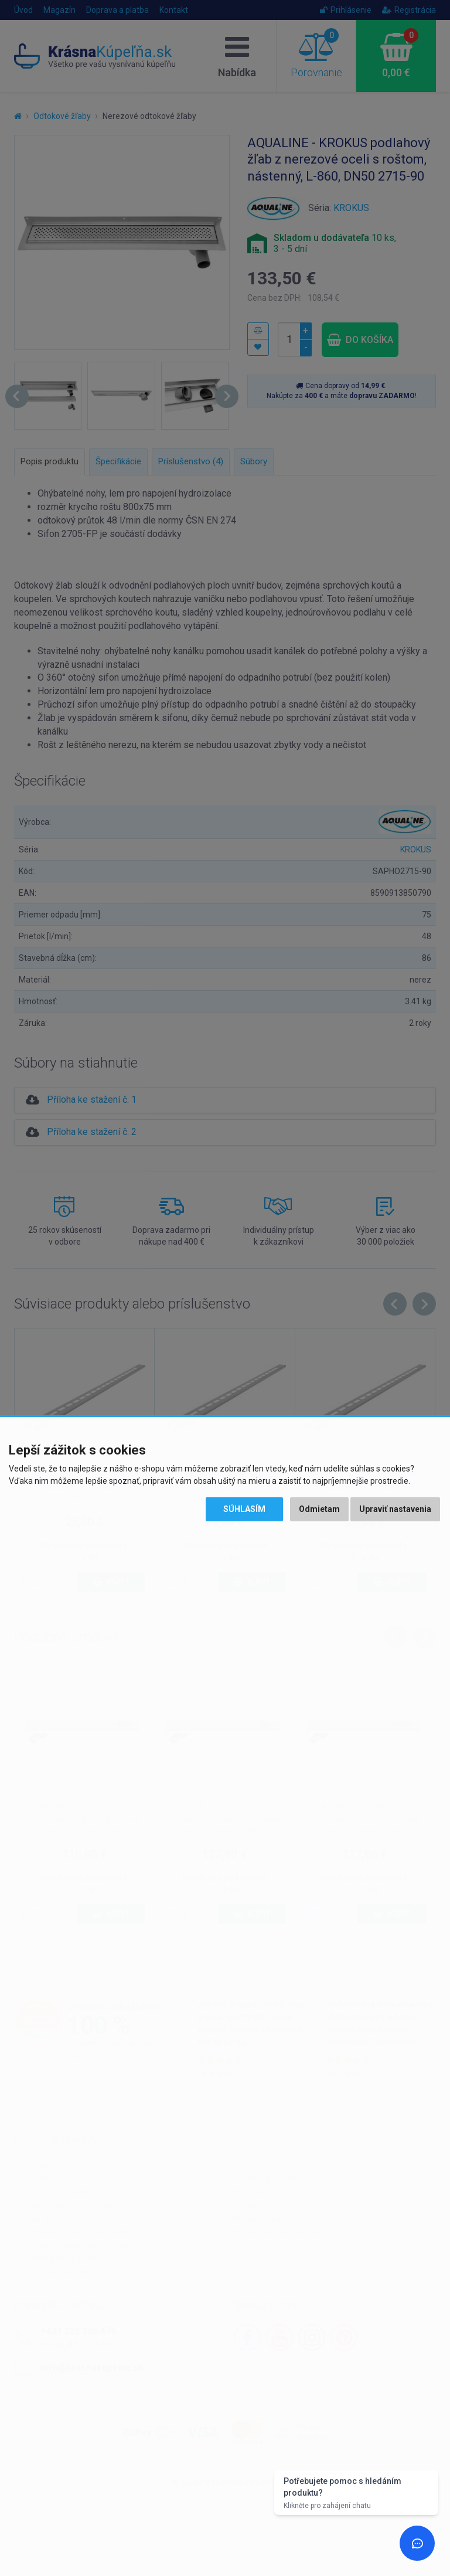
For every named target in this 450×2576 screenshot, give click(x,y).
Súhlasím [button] (244, 1509)
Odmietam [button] (319, 1509)
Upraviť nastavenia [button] (395, 1509)
